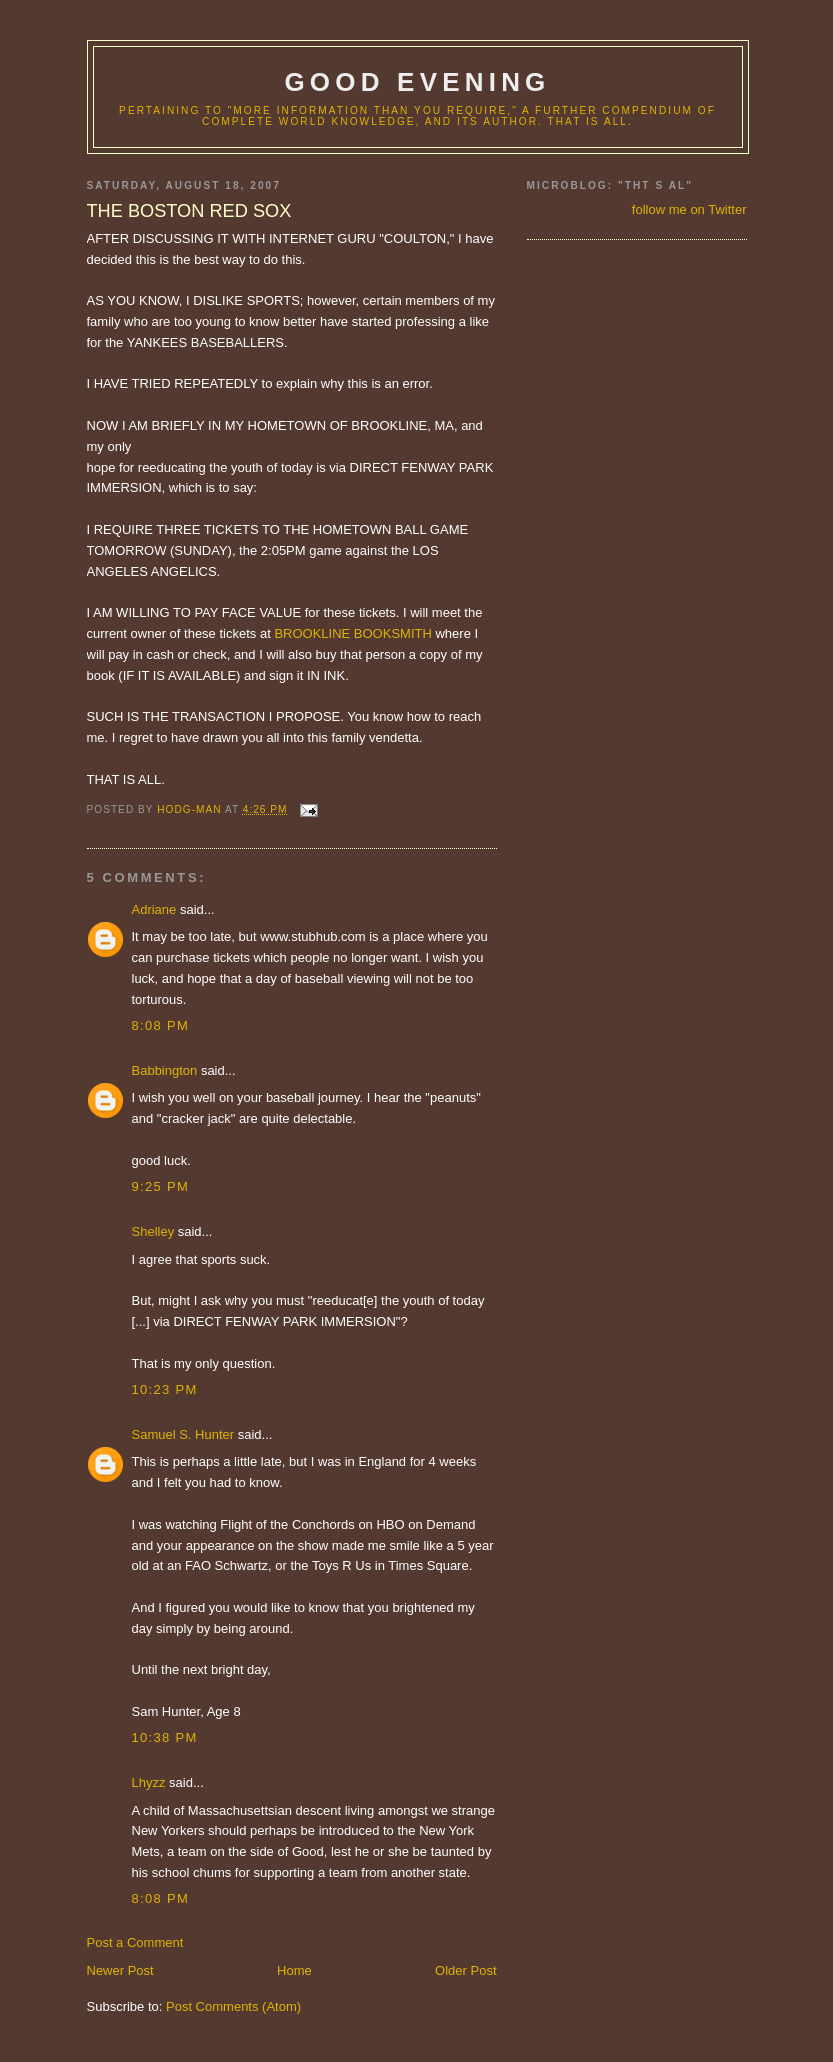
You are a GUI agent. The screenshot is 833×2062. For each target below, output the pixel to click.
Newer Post (120, 1970)
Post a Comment (135, 1942)
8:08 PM (161, 1025)
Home (294, 1970)
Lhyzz (149, 1782)
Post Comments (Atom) (233, 2006)
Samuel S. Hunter (183, 1434)
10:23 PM (165, 1389)
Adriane (154, 909)
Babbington (165, 1070)
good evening (417, 82)
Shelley (153, 1231)
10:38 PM (165, 1737)
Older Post (465, 1970)
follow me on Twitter (689, 209)
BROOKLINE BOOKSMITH (352, 633)
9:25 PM (161, 1186)
